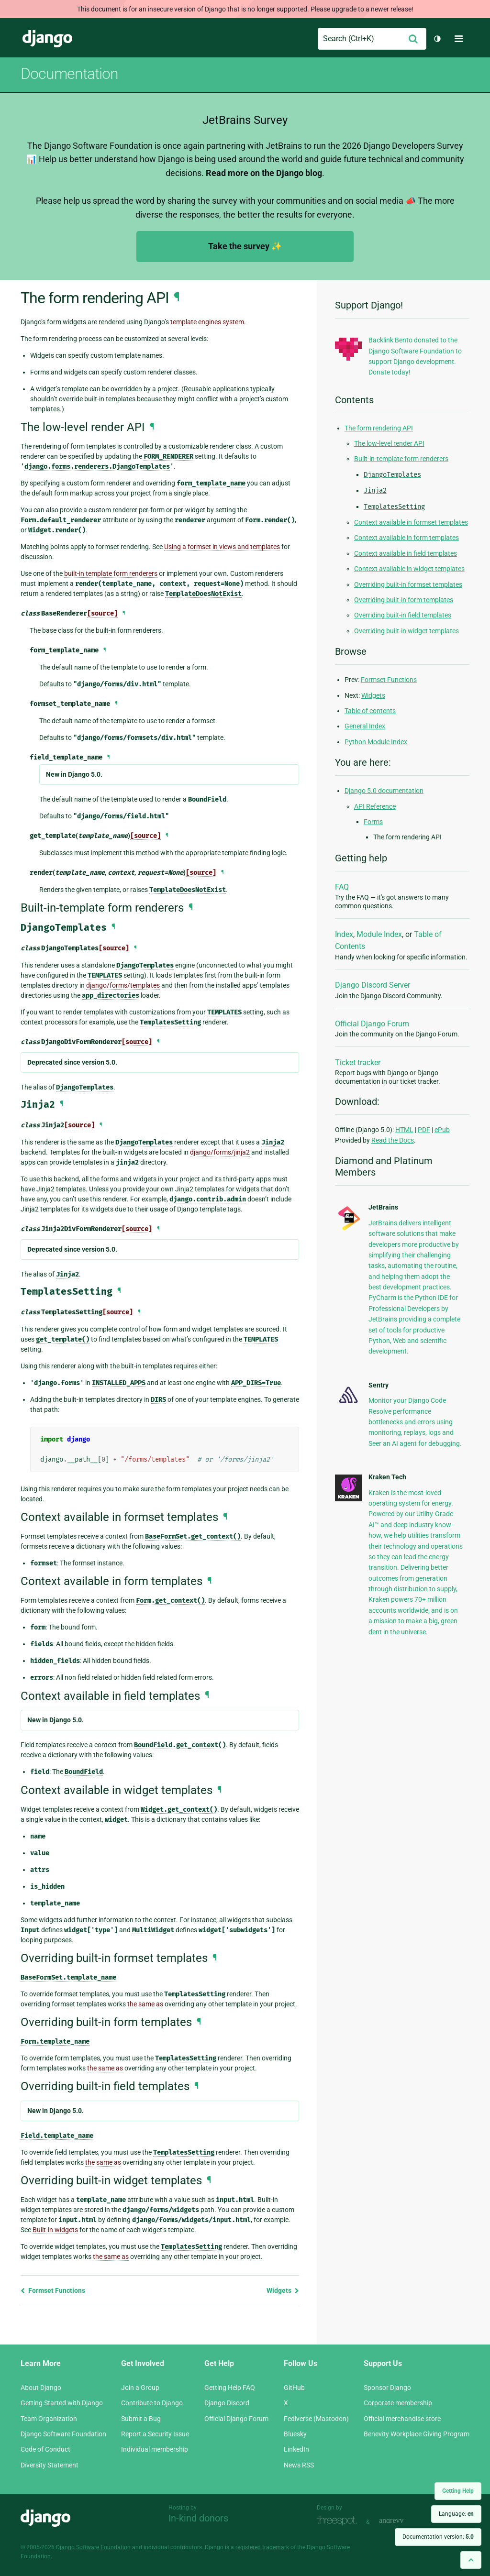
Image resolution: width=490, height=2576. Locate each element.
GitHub (294, 2387)
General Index (365, 726)
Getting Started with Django (62, 2403)
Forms (373, 822)
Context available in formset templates (411, 522)
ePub (442, 1130)
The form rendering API (379, 428)
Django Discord (226, 2403)
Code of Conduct (45, 2449)
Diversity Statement (49, 2465)
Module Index (379, 934)
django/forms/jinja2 (220, 1152)
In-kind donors (198, 2518)
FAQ (342, 887)
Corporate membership (398, 2403)
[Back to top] (471, 2560)
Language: (456, 2513)
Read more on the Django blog (264, 173)
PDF (424, 1130)
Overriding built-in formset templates (408, 584)
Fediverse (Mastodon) (316, 2418)
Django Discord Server (372, 985)
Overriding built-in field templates (402, 615)
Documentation (69, 74)
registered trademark (262, 2547)
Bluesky (295, 2434)
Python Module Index (376, 742)
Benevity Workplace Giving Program (416, 2434)
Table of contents (370, 711)
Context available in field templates (405, 553)
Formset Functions (53, 2290)
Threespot (339, 2521)
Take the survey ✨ (245, 246)
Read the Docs (392, 1140)
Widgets (283, 2290)
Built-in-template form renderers (401, 458)
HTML (404, 1130)
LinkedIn (296, 2449)
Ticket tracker (357, 1062)
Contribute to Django (152, 2403)
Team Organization (49, 2418)
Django (47, 38)
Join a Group (140, 2387)
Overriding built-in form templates (403, 600)
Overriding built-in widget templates (406, 631)
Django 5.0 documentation (384, 790)
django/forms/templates (123, 985)
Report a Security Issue (155, 2434)
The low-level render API (389, 443)
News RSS (299, 2465)
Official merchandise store (402, 2418)
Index (344, 934)
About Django (41, 2387)
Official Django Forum (372, 1023)
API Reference (375, 806)
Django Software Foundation (63, 2434)
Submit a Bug (141, 2418)
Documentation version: (438, 2536)
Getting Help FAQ (229, 2387)
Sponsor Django (387, 2387)
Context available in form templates (406, 537)
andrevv (401, 2521)
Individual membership (154, 2449)
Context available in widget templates (409, 568)
